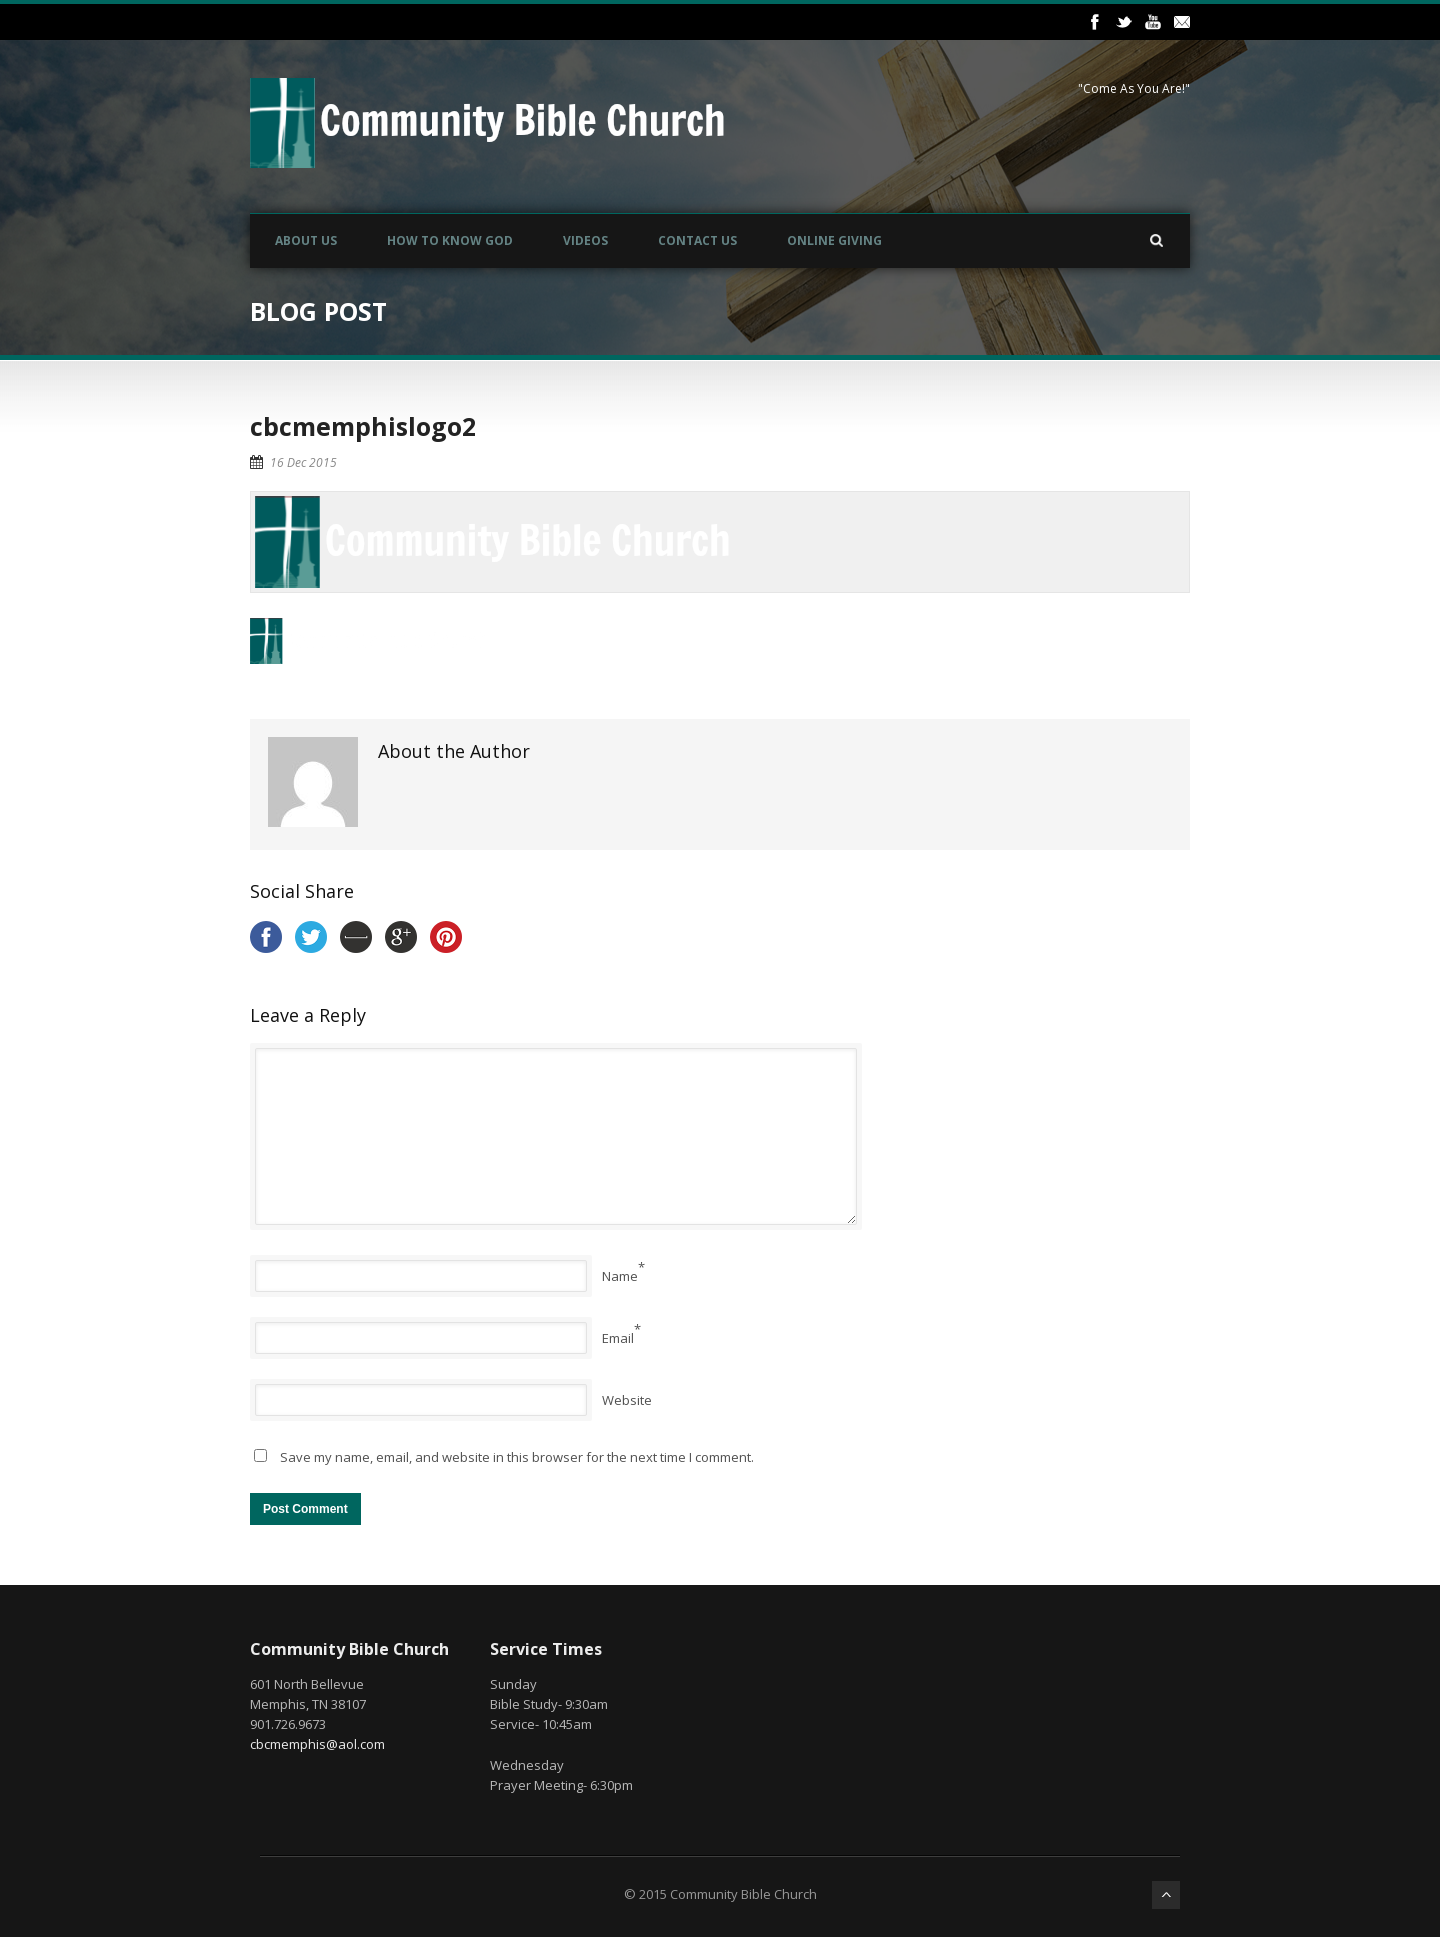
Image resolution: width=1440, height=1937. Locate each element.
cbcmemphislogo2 (363, 426)
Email (618, 1338)
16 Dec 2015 (303, 462)
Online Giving (834, 240)
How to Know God (450, 240)
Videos (585, 240)
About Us (306, 240)
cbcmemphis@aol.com (317, 1744)
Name (620, 1276)
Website (627, 1400)
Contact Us (697, 240)
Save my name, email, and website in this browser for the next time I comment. (517, 1457)
